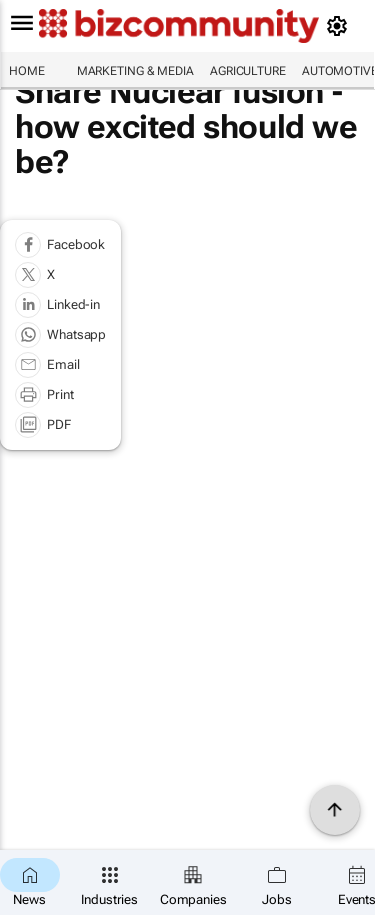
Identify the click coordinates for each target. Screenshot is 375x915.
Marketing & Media (135, 71)
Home (27, 71)
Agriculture (248, 71)
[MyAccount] (340, 26)
